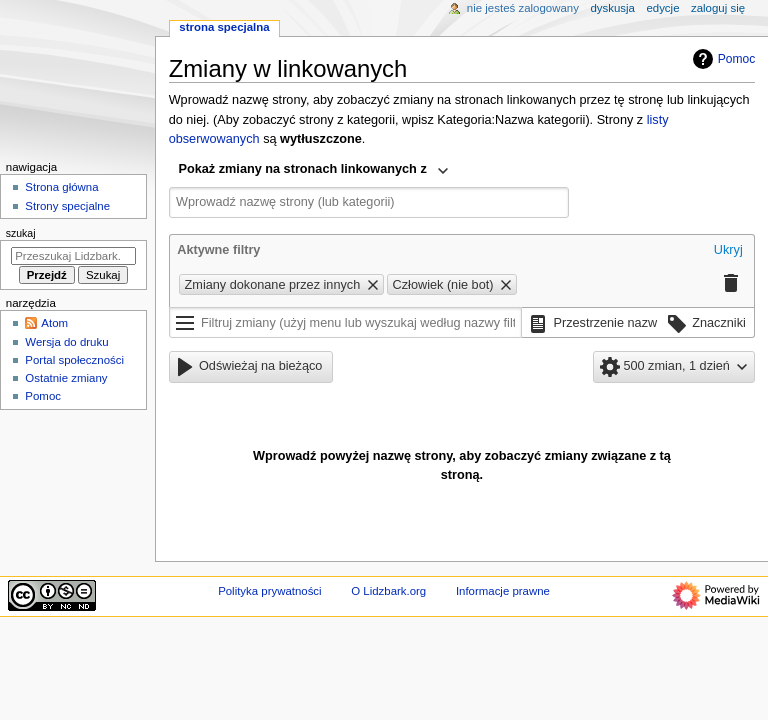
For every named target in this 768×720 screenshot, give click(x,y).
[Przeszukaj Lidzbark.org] (73, 256)
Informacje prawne (503, 591)
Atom (54, 323)
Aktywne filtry (218, 250)
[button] (728, 251)
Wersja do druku (66, 342)
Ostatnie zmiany (66, 378)
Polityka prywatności (269, 591)
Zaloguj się (718, 8)
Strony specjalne (67, 206)
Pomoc (722, 59)
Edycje (662, 8)
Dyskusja (612, 8)
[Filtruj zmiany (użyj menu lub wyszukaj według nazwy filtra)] (346, 323)
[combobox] (314, 171)
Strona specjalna (224, 27)
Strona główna (61, 187)
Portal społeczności (74, 360)
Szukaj (21, 233)
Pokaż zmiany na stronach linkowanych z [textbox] (303, 169)
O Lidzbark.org (388, 591)
